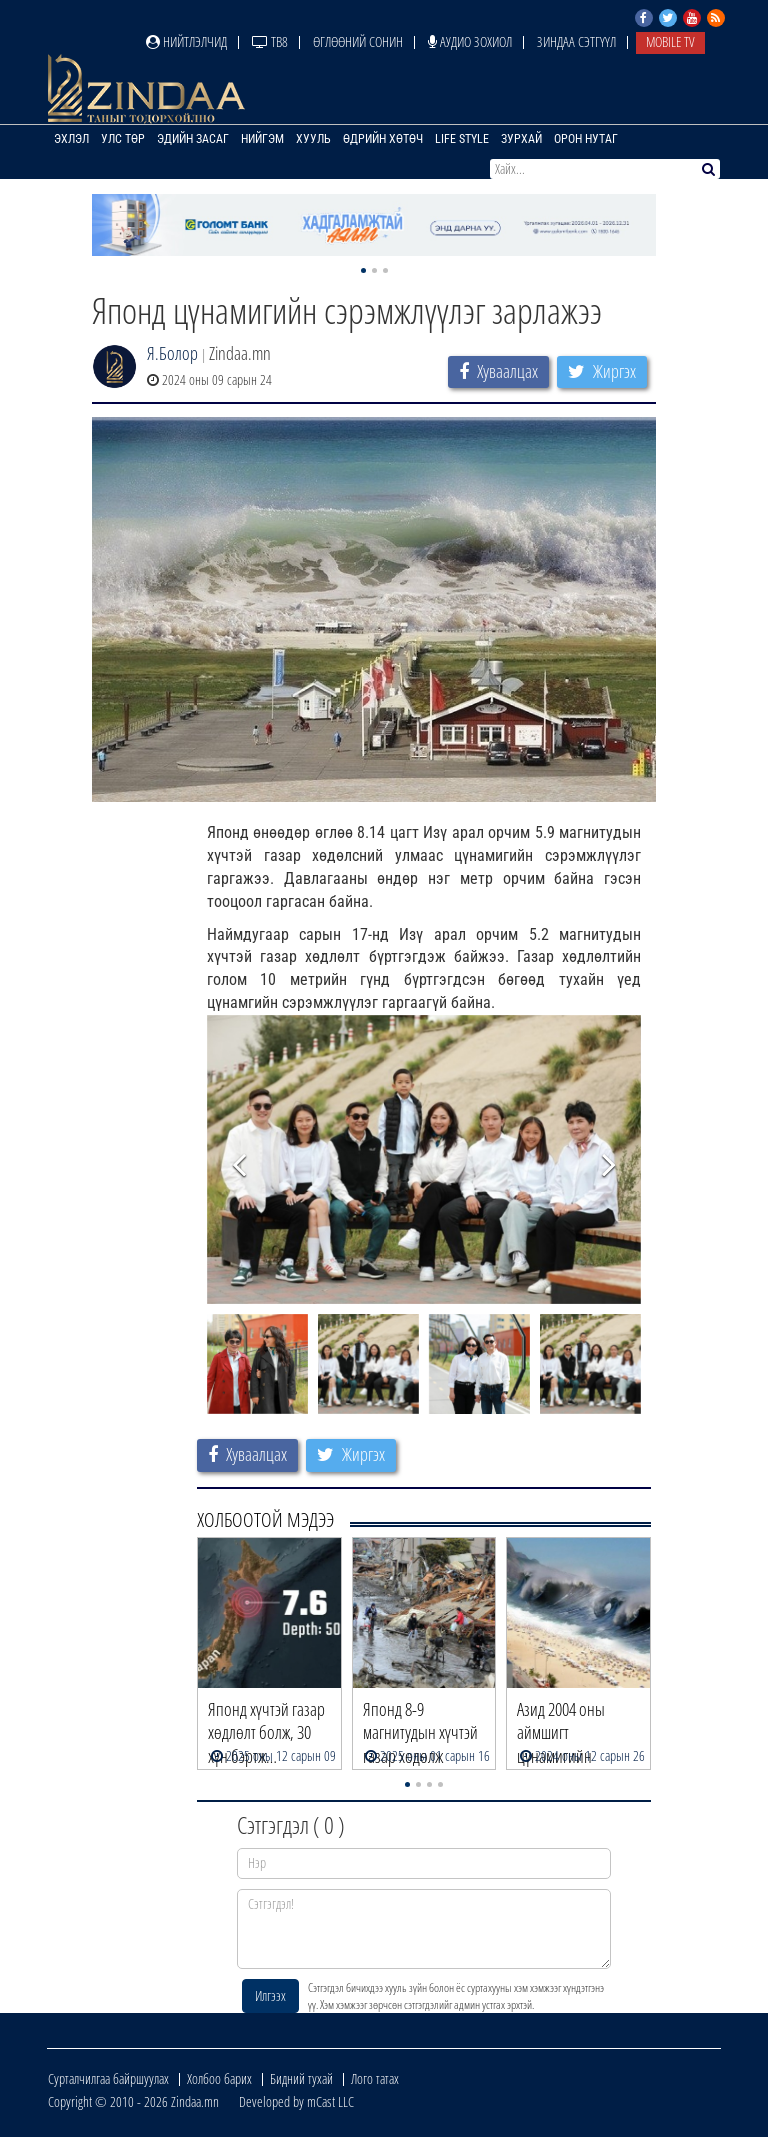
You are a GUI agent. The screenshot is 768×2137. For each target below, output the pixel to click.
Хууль (313, 139)
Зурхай (521, 139)
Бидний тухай (301, 2078)
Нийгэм (262, 139)
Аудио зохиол (470, 41)
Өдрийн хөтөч (383, 139)
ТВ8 (270, 41)
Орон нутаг (586, 139)
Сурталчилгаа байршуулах (108, 2078)
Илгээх (270, 1995)
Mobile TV (670, 41)
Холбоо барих (219, 2078)
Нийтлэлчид (186, 41)
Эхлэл (71, 139)
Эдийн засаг (193, 139)
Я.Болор (172, 353)
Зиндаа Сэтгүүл (576, 41)
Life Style (462, 139)
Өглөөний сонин (358, 41)
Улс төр (123, 139)
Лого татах (375, 2078)
